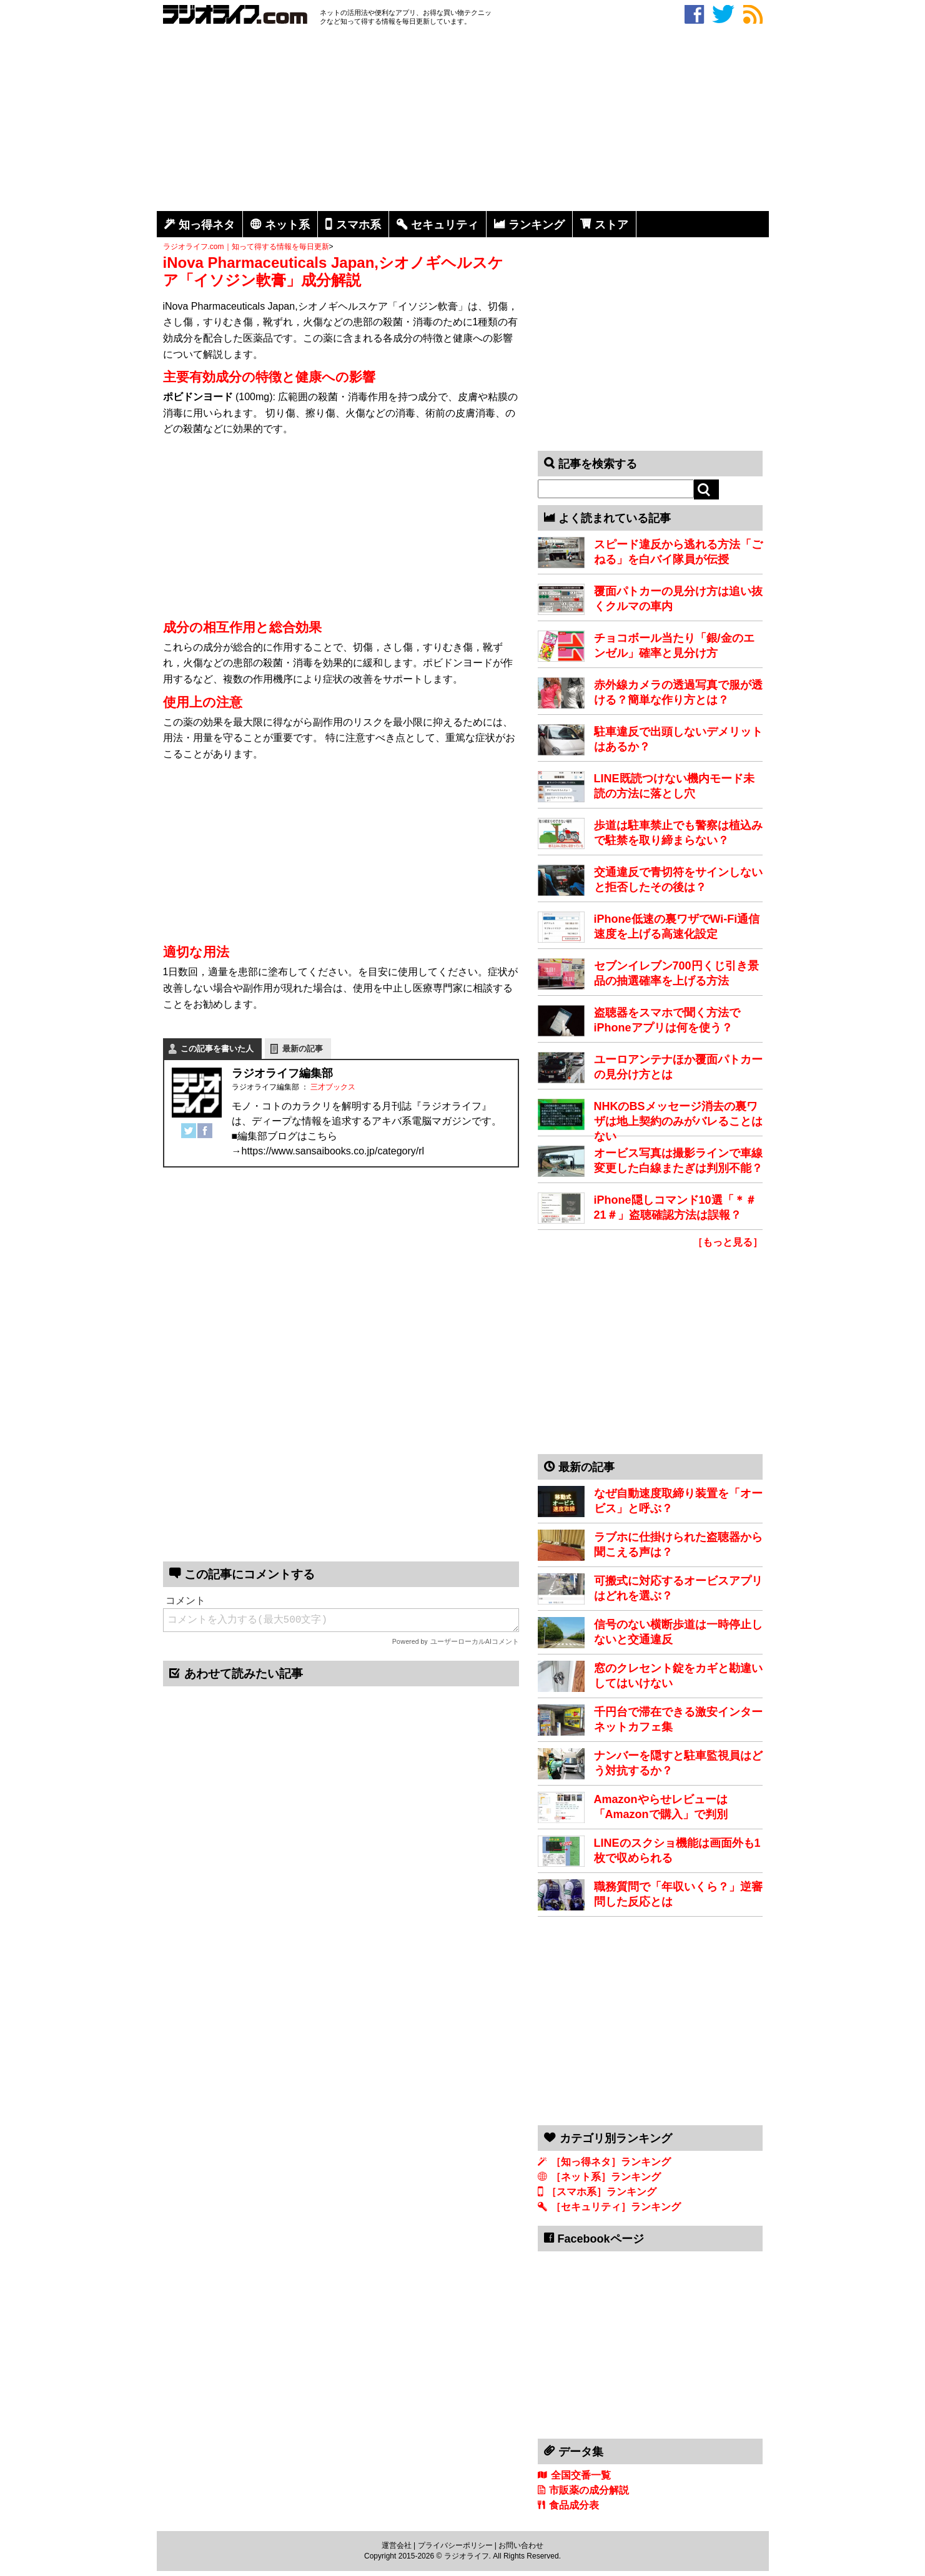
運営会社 (397, 2545)
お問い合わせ (520, 2545)
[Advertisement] (463, 120)
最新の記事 (302, 1048)
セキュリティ (444, 225)
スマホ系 (358, 225)
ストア (611, 225)
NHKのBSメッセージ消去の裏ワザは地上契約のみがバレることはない (678, 1121)
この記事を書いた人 (217, 1048)
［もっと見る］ (728, 1242)
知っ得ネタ (207, 225)
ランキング (536, 225)
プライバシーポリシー (455, 2545)
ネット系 (287, 225)
